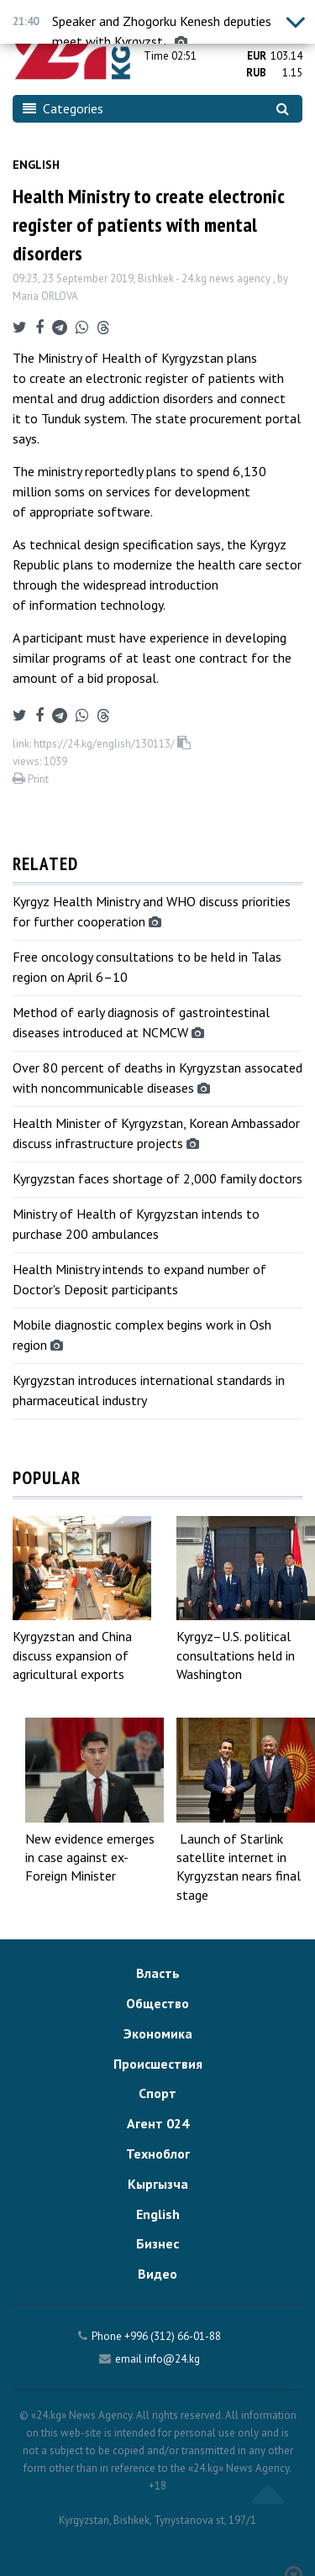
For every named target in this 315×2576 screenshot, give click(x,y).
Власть (158, 1973)
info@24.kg (172, 2359)
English (36, 164)
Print (31, 779)
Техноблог (158, 2153)
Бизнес (157, 2243)
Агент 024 (158, 2123)
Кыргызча (158, 2183)
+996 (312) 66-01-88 (172, 2336)
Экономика (157, 2033)
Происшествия (157, 2063)
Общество (157, 2003)
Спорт (157, 2093)
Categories (63, 108)
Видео (157, 2273)
